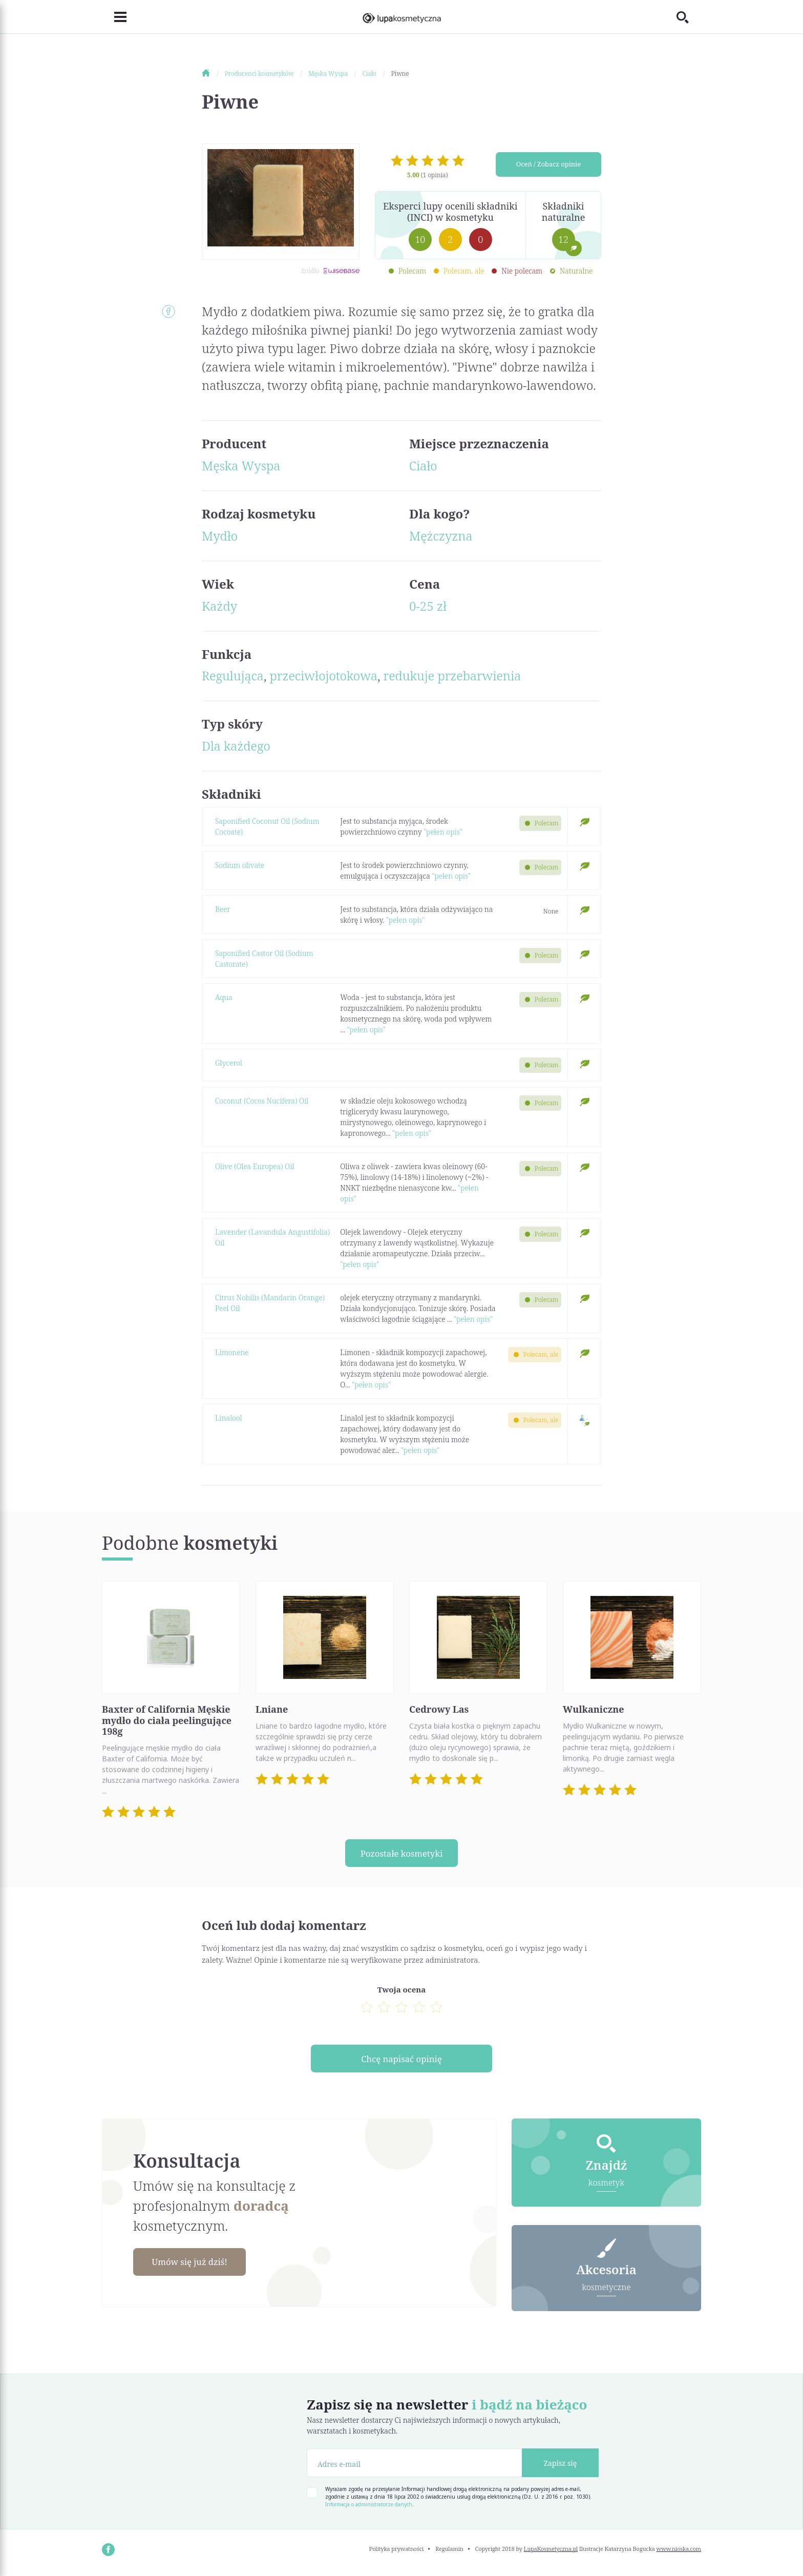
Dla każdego (236, 745)
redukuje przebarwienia (452, 675)
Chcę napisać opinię (401, 2060)
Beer (222, 909)
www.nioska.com (679, 2553)
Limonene (231, 1352)
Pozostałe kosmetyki (401, 1853)
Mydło (220, 535)
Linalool (228, 1418)
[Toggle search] (689, 17)
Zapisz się (560, 2467)
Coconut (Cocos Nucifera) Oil (261, 1101)
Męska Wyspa (241, 465)
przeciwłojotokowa (323, 675)
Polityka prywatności (396, 2553)
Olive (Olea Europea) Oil (254, 1166)
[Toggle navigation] (114, 17)
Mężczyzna (440, 535)
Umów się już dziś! (195, 2265)
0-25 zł (428, 605)
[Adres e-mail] (414, 2467)
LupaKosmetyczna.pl (551, 2553)
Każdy (219, 605)
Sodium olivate (239, 865)
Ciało (423, 465)
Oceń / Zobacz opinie (548, 166)
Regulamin (449, 2553)
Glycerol (228, 1063)
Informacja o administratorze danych (368, 2508)
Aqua (224, 997)
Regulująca (233, 675)
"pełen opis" (443, 832)
